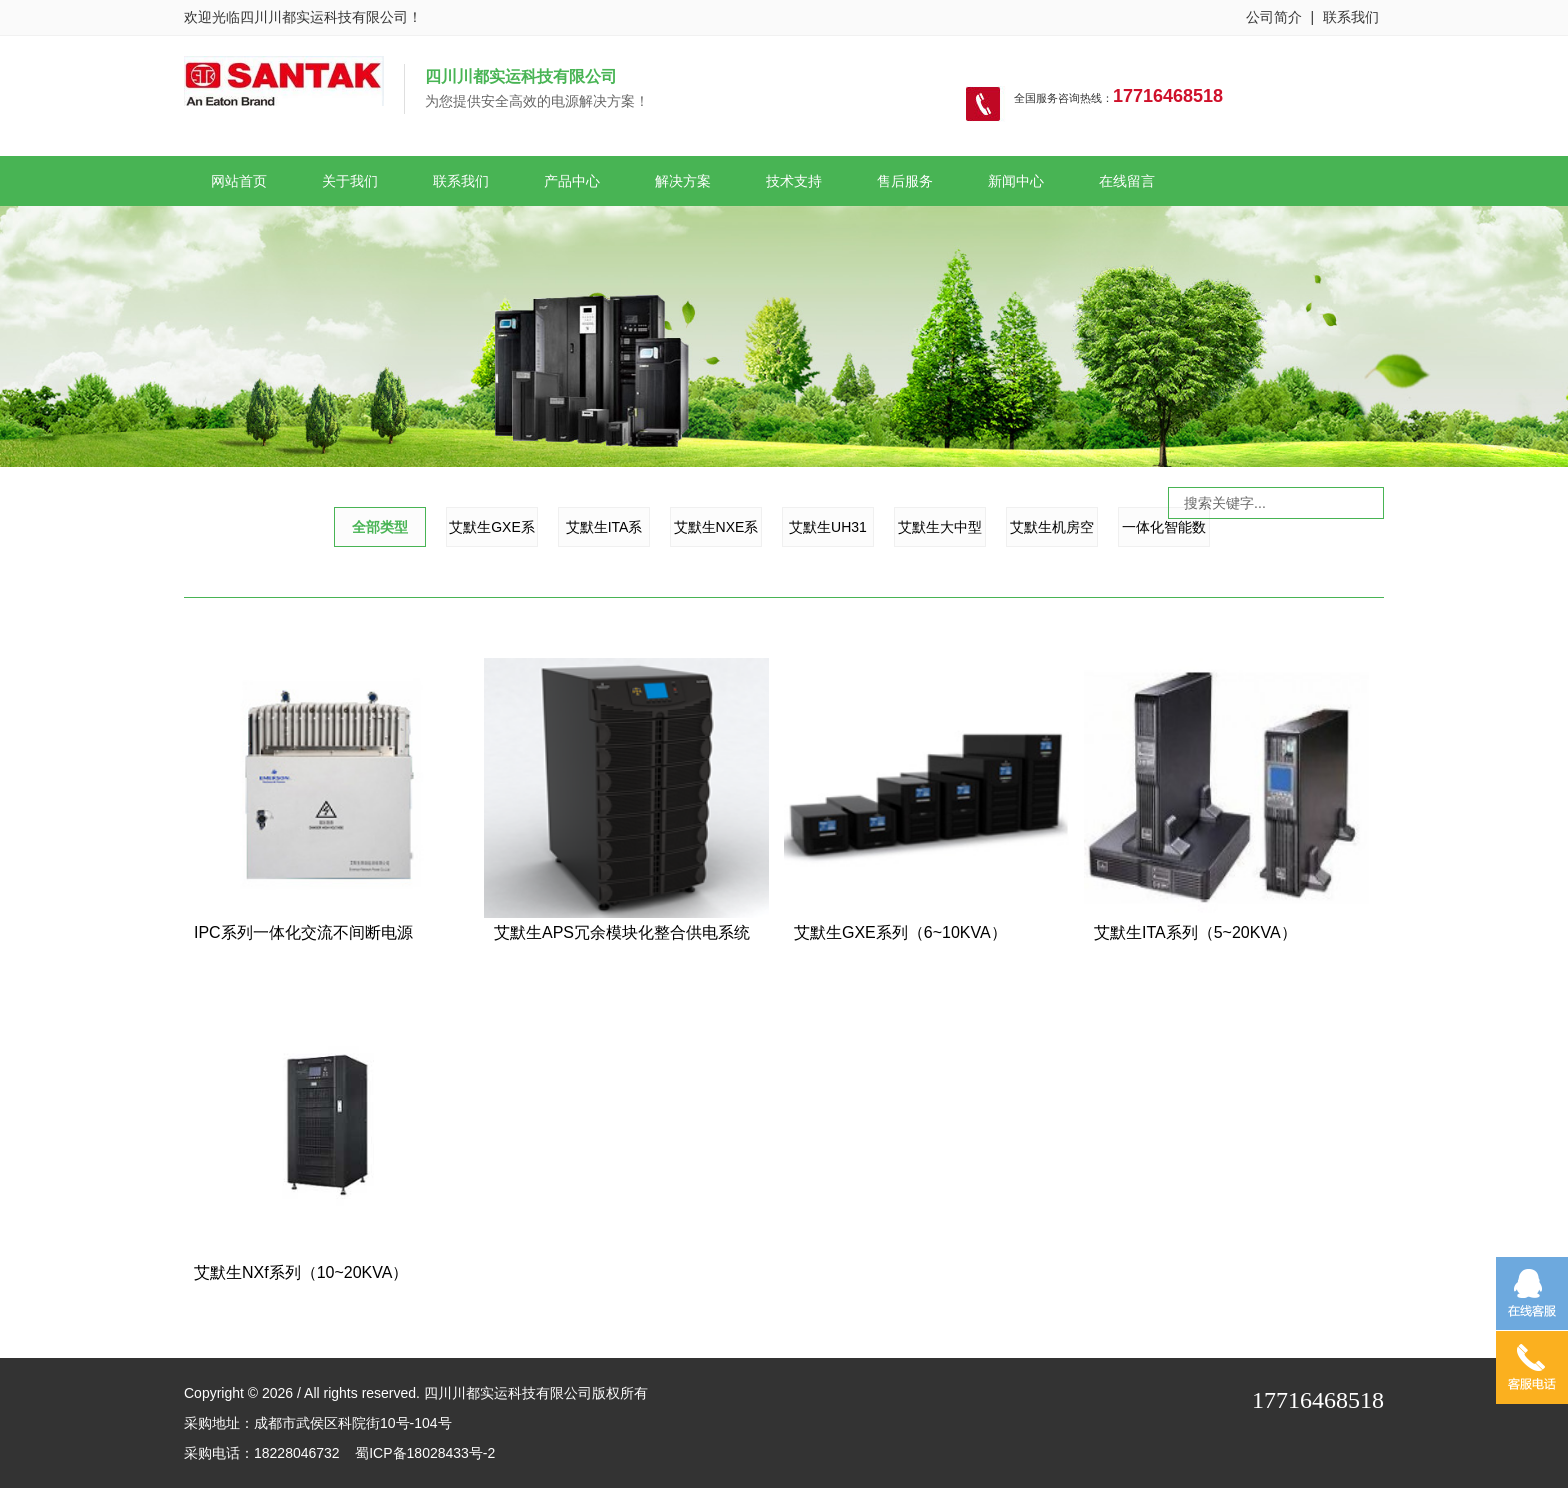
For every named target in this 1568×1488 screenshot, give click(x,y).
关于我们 (350, 181)
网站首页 (239, 181)
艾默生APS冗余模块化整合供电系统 (622, 932)
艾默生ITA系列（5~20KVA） (1195, 932)
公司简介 (1274, 17)
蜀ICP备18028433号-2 (425, 1453)
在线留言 (1127, 181)
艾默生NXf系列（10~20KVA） (301, 1272)
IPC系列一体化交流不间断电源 (303, 932)
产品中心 (572, 181)
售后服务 (905, 181)
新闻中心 (1016, 181)
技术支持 (794, 181)
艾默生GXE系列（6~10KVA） (900, 932)
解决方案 (683, 181)
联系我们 (1351, 17)
